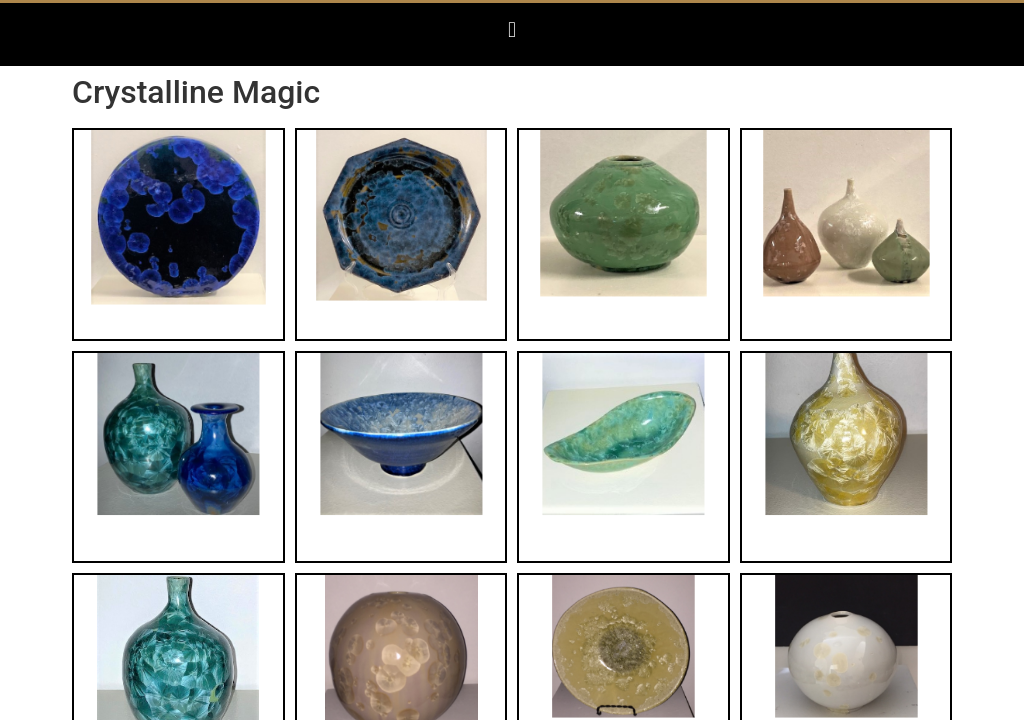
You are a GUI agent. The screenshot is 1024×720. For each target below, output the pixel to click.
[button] (511, 29)
